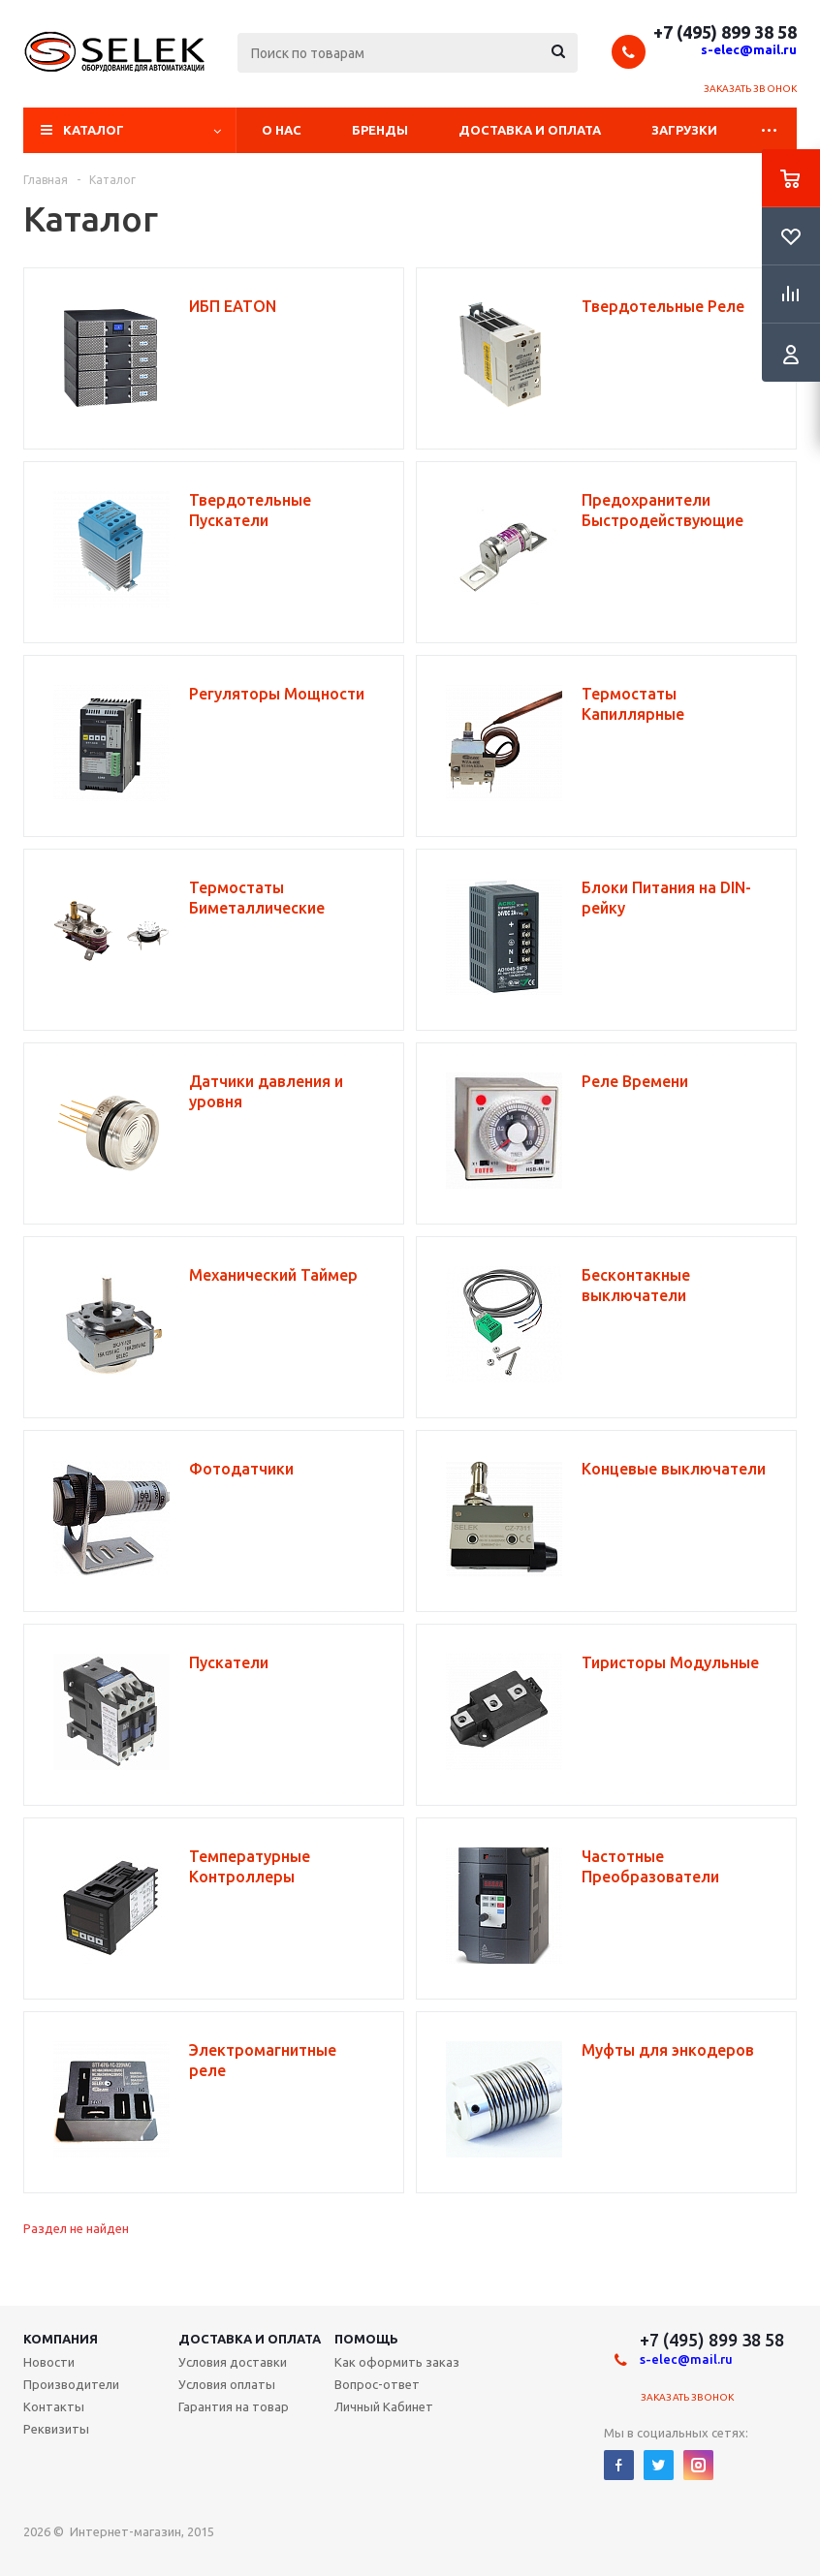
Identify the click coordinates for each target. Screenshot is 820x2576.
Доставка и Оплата (249, 2338)
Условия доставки (232, 2362)
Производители (71, 2384)
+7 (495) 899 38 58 (725, 32)
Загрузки (684, 130)
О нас (281, 130)
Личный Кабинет (383, 2406)
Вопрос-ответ (377, 2384)
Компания (60, 2338)
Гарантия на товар (233, 2406)
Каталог (93, 130)
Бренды (380, 130)
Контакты (53, 2406)
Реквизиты (56, 2429)
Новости (49, 2362)
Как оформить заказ (396, 2362)
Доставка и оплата (529, 130)
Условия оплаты (226, 2384)
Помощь (366, 2338)
